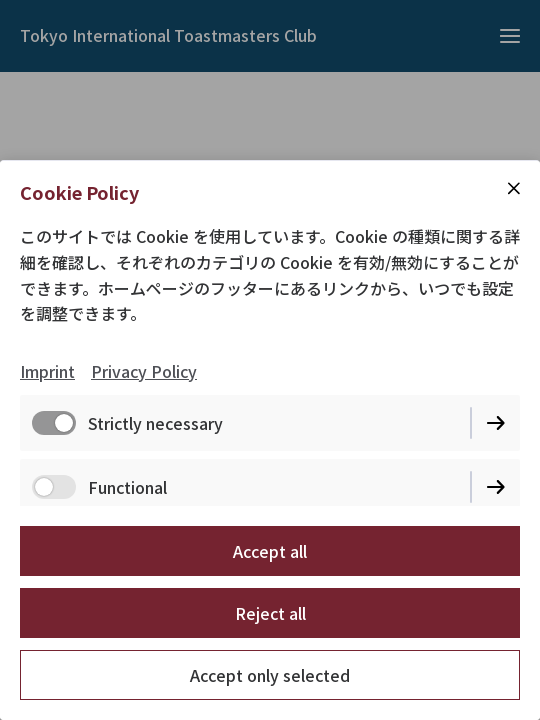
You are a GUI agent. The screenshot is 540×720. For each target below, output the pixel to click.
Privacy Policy (144, 371)
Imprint (47, 371)
